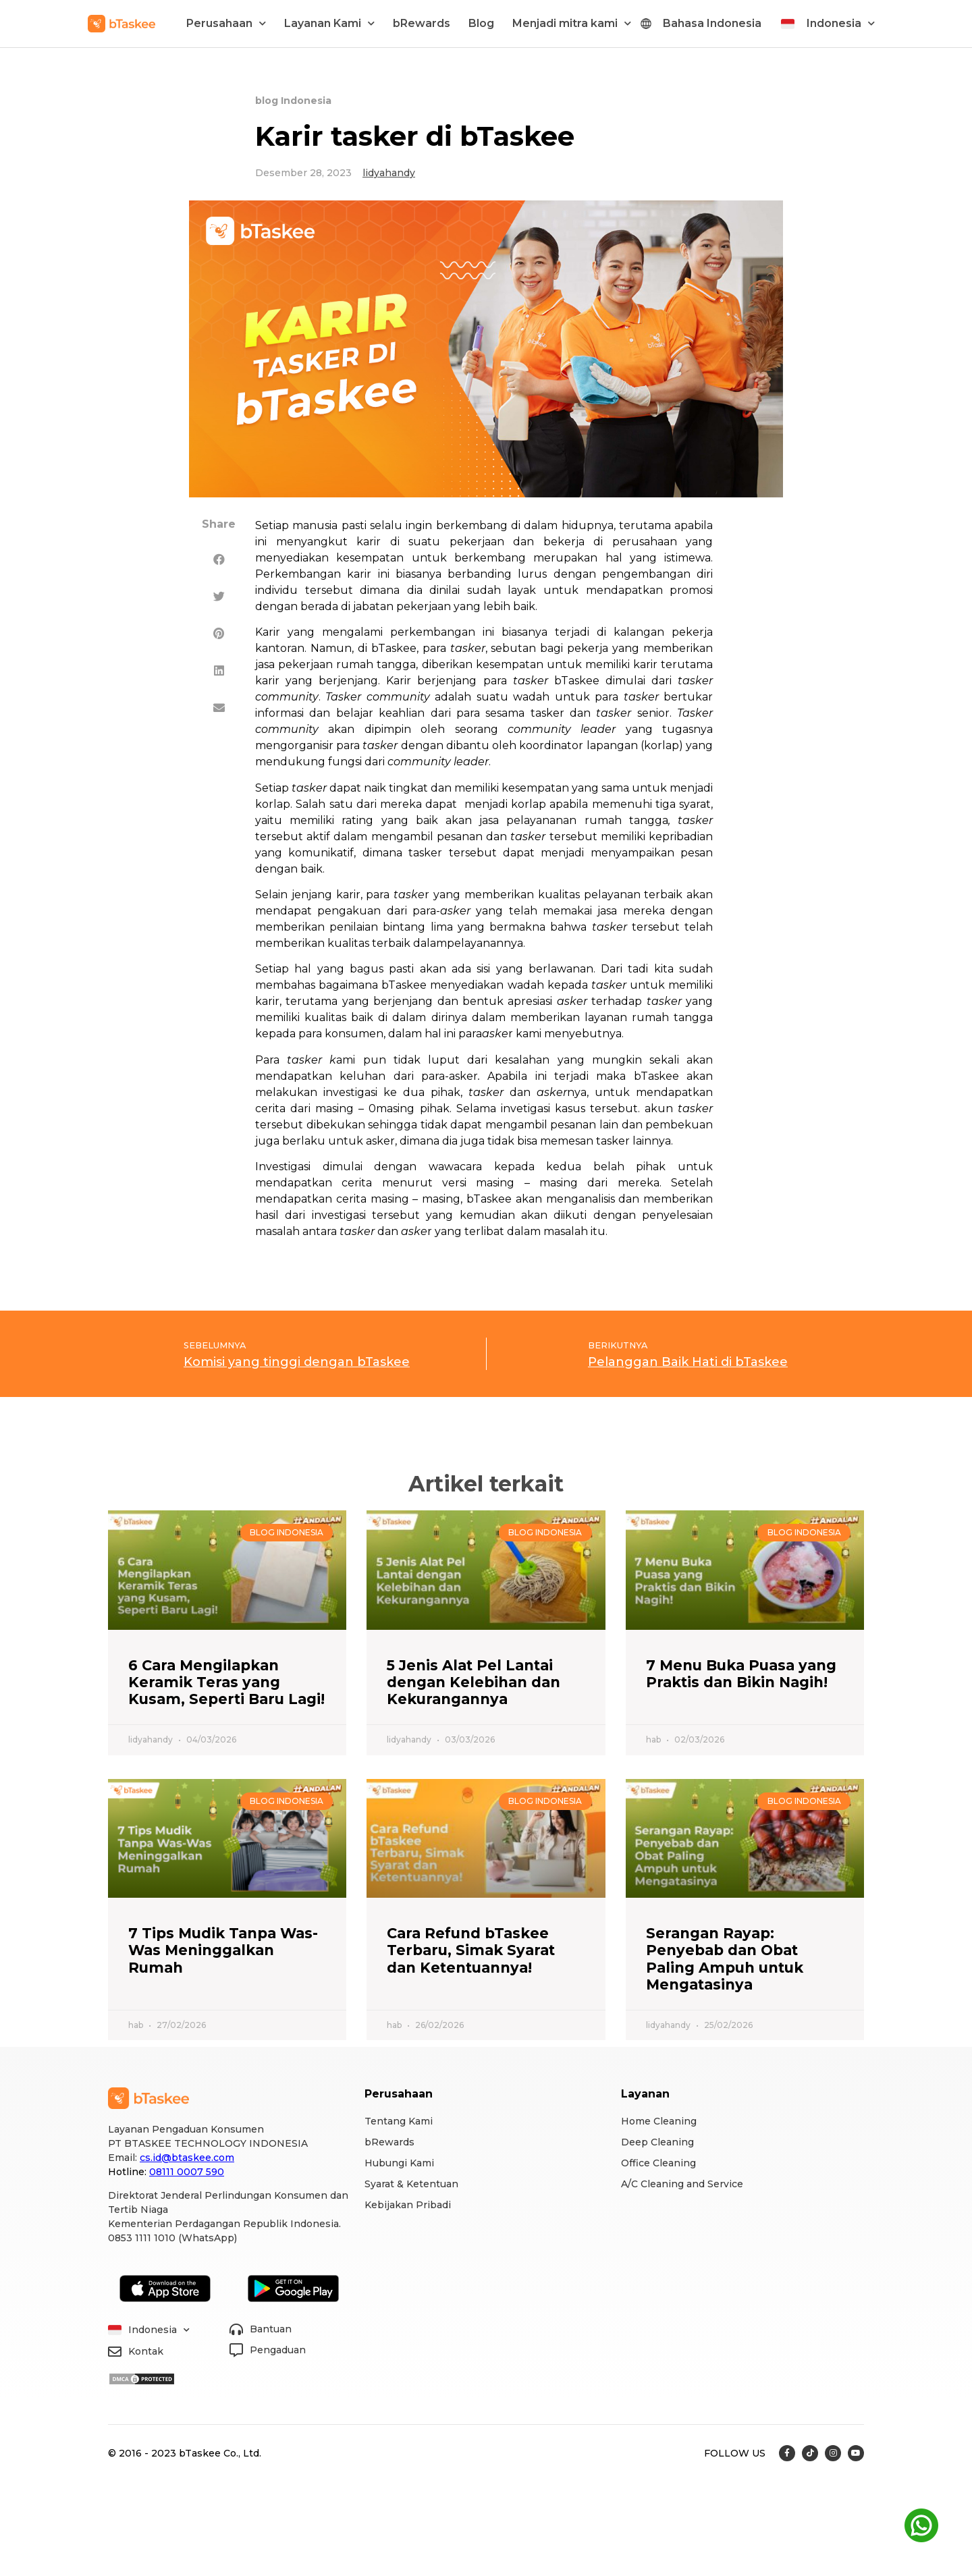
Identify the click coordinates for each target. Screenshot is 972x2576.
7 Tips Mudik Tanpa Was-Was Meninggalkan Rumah (223, 1950)
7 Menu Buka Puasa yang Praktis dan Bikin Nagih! (741, 1674)
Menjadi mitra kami (571, 23)
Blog (481, 23)
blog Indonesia (293, 100)
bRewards (421, 23)
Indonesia (841, 23)
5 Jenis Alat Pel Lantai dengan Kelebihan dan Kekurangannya (473, 1682)
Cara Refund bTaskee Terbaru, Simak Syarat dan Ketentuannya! (471, 1950)
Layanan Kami (329, 23)
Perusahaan (226, 23)
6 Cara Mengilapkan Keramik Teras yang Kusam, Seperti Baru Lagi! (226, 1682)
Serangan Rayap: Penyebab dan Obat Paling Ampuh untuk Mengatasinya (724, 1959)
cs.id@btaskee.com (187, 2158)
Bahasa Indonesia (712, 23)
